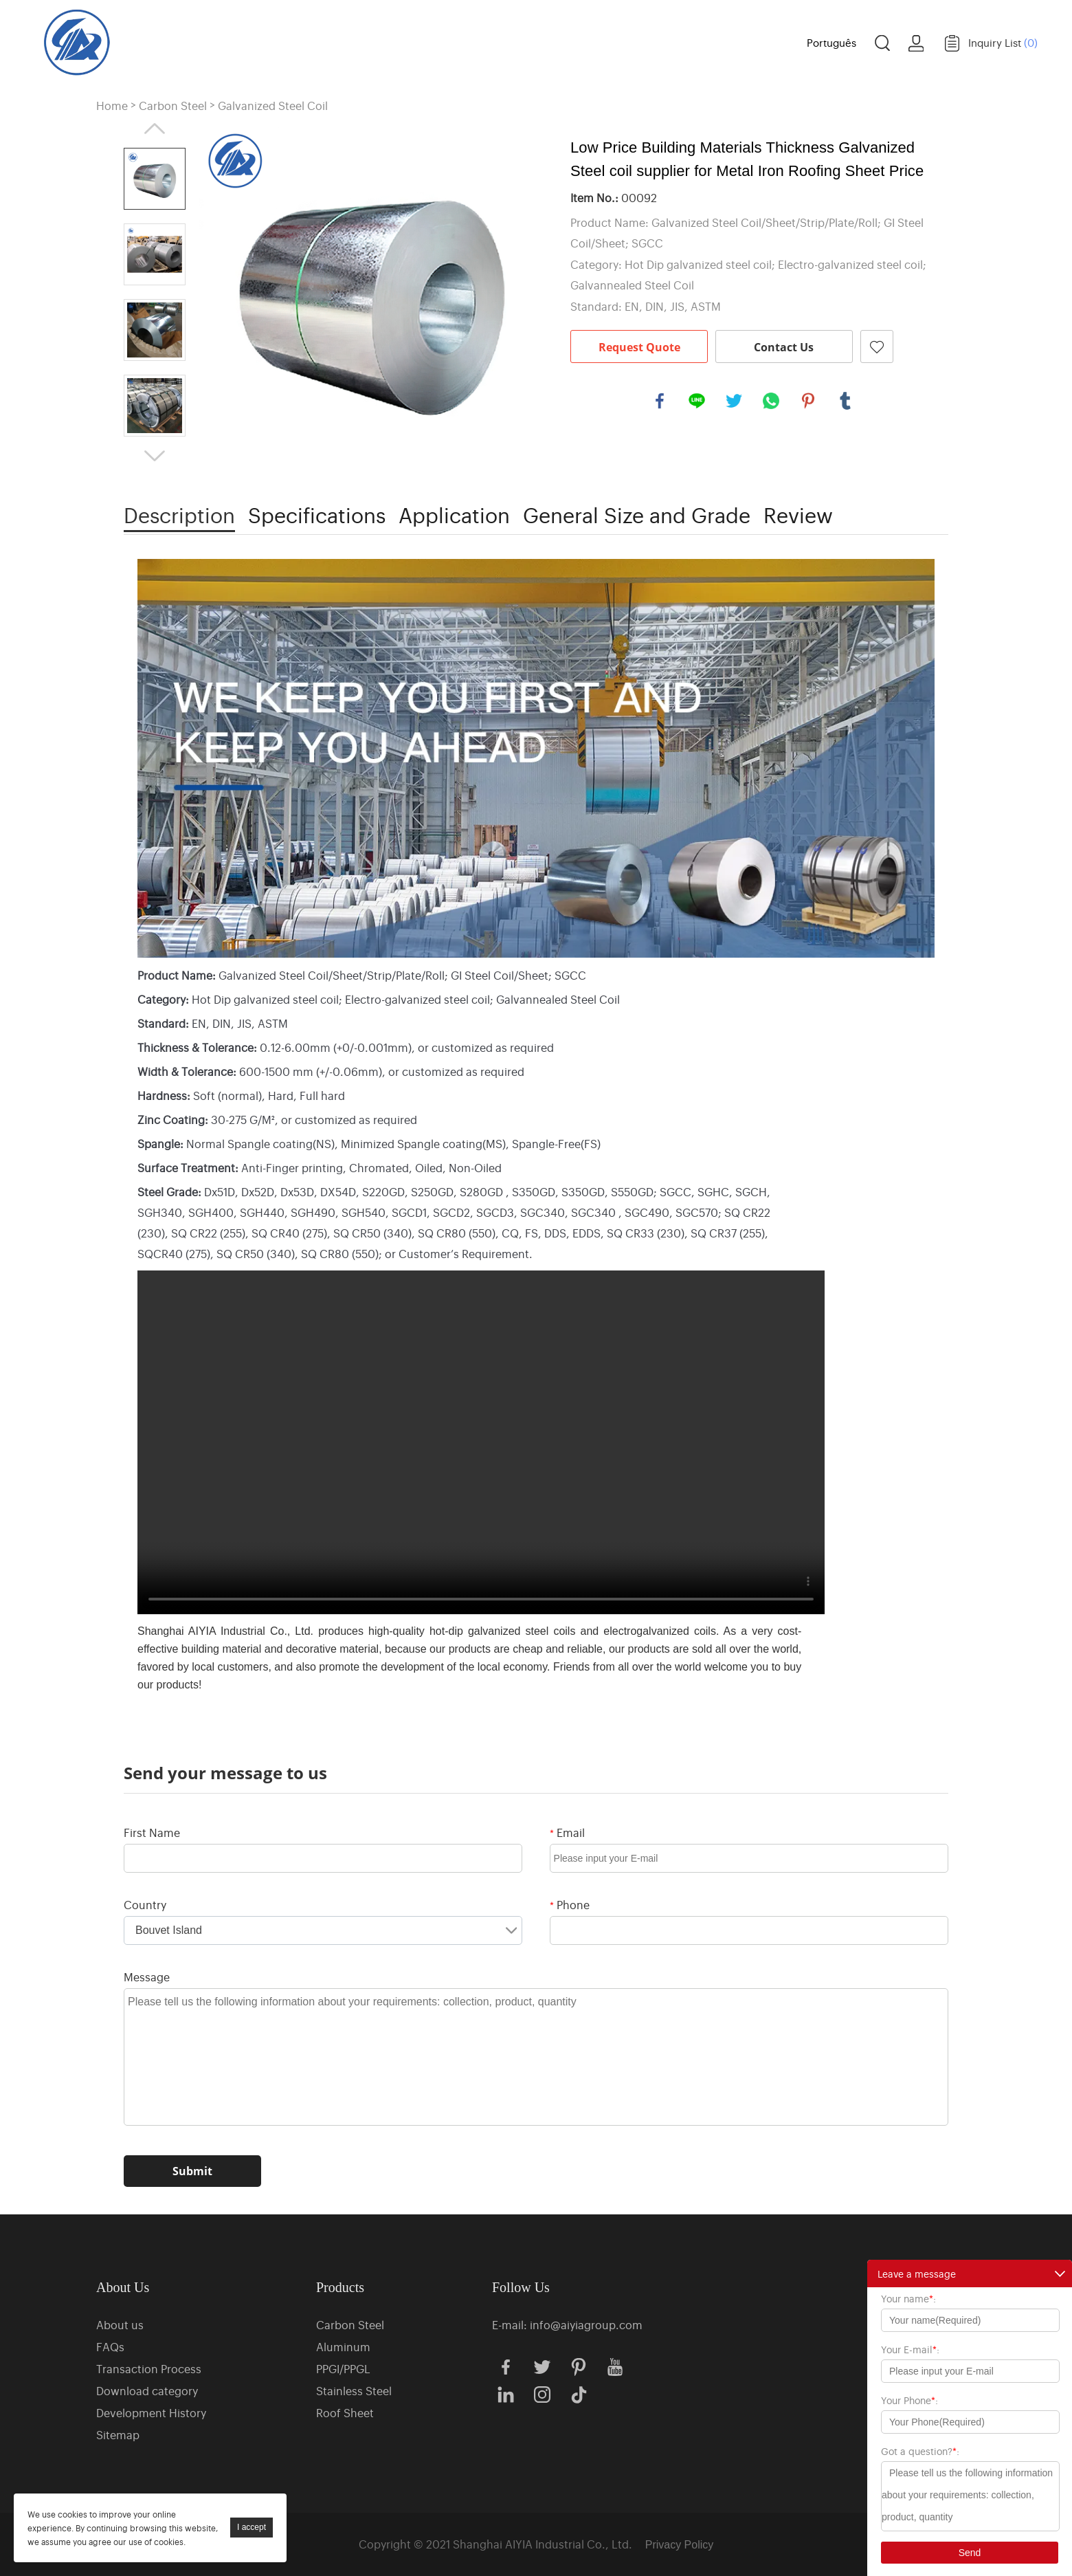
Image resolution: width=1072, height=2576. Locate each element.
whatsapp (771, 400)
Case (591, 41)
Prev (155, 128)
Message (147, 1976)
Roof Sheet (345, 2412)
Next (155, 455)
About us (508, 41)
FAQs (110, 2346)
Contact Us (784, 347)
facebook (659, 400)
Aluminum (343, 2346)
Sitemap (117, 2434)
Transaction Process (148, 2368)
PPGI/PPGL (343, 2368)
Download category (147, 2390)
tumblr (845, 400)
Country (145, 1904)
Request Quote (639, 347)
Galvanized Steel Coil (273, 105)
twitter (734, 400)
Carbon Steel (173, 105)
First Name (152, 1832)
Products (412, 41)
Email (567, 1832)
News (665, 41)
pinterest (808, 400)
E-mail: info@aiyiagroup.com (567, 2324)
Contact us (742, 41)
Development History (151, 2412)
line (696, 400)
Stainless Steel (354, 2390)
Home (339, 41)
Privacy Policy (679, 2545)
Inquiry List (1003, 42)
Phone (570, 1904)
